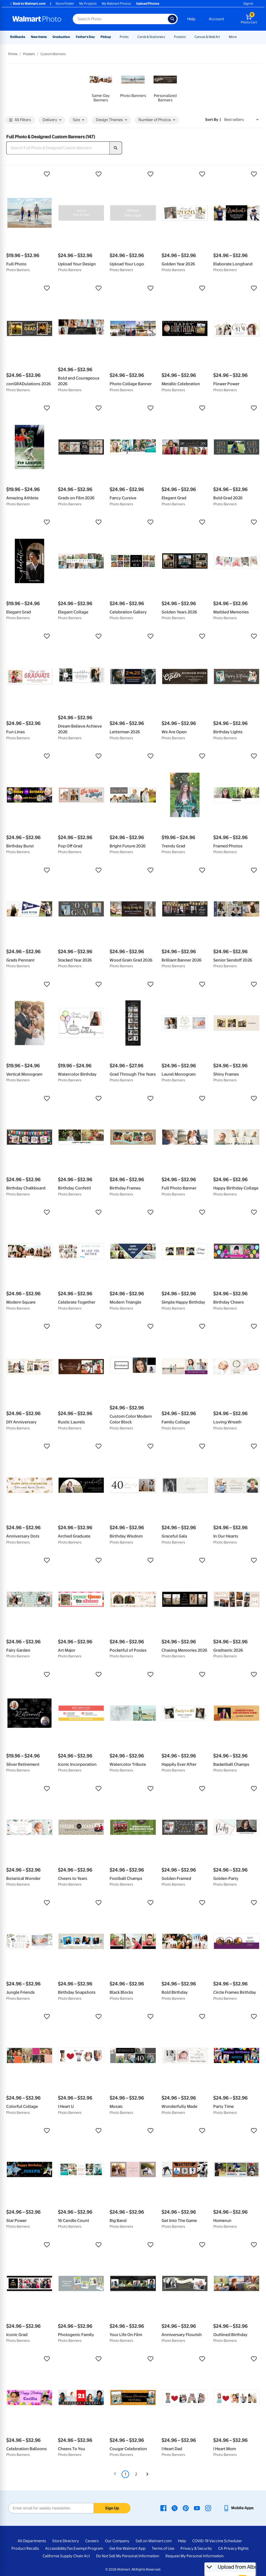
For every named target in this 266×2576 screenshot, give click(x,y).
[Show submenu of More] (239, 37)
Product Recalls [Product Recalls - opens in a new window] (25, 2548)
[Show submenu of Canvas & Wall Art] (222, 37)
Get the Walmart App (127, 2548)
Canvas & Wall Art (207, 37)
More (233, 37)
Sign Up (112, 2508)
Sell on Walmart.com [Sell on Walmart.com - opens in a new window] (154, 2541)
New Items (39, 37)
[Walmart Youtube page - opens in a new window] (197, 2508)
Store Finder (65, 3)
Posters (180, 37)
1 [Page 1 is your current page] (125, 2474)
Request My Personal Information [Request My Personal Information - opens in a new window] (194, 2556)
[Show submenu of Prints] (130, 37)
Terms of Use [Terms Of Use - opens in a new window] (163, 2548)
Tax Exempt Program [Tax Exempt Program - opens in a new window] (85, 2548)
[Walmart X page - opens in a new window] (174, 2508)
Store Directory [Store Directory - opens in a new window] (65, 2541)
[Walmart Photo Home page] (37, 19)
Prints (124, 37)
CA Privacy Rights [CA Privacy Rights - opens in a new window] (233, 2548)
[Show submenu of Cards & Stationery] (167, 37)
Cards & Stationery (151, 37)
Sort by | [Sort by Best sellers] (213, 119)
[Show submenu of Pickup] (113, 37)
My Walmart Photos (116, 3)
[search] (116, 147)
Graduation (61, 37)
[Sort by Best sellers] (241, 119)
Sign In (248, 3)
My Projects (88, 3)
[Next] (147, 2474)
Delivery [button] (52, 119)
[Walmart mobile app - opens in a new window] (238, 2508)
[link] (101, 85)
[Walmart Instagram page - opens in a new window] (208, 2508)
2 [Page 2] (136, 2474)
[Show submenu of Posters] (188, 37)
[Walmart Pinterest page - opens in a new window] (186, 2508)
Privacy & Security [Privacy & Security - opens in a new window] (196, 2548)
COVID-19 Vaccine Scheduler (217, 2541)
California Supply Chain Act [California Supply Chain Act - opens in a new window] (66, 2556)
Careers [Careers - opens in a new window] (92, 2541)
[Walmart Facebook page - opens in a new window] (163, 2508)
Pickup (106, 37)
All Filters (20, 120)
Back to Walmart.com (27, 3)
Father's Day (85, 37)
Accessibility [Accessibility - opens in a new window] (56, 2548)
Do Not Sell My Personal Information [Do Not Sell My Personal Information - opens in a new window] (127, 2556)
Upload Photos (147, 3)
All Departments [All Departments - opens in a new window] (32, 2541)
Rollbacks (17, 37)
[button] (29, 174)
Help (191, 19)
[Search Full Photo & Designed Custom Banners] (58, 147)
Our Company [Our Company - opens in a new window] (117, 2541)
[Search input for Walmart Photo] (120, 19)
